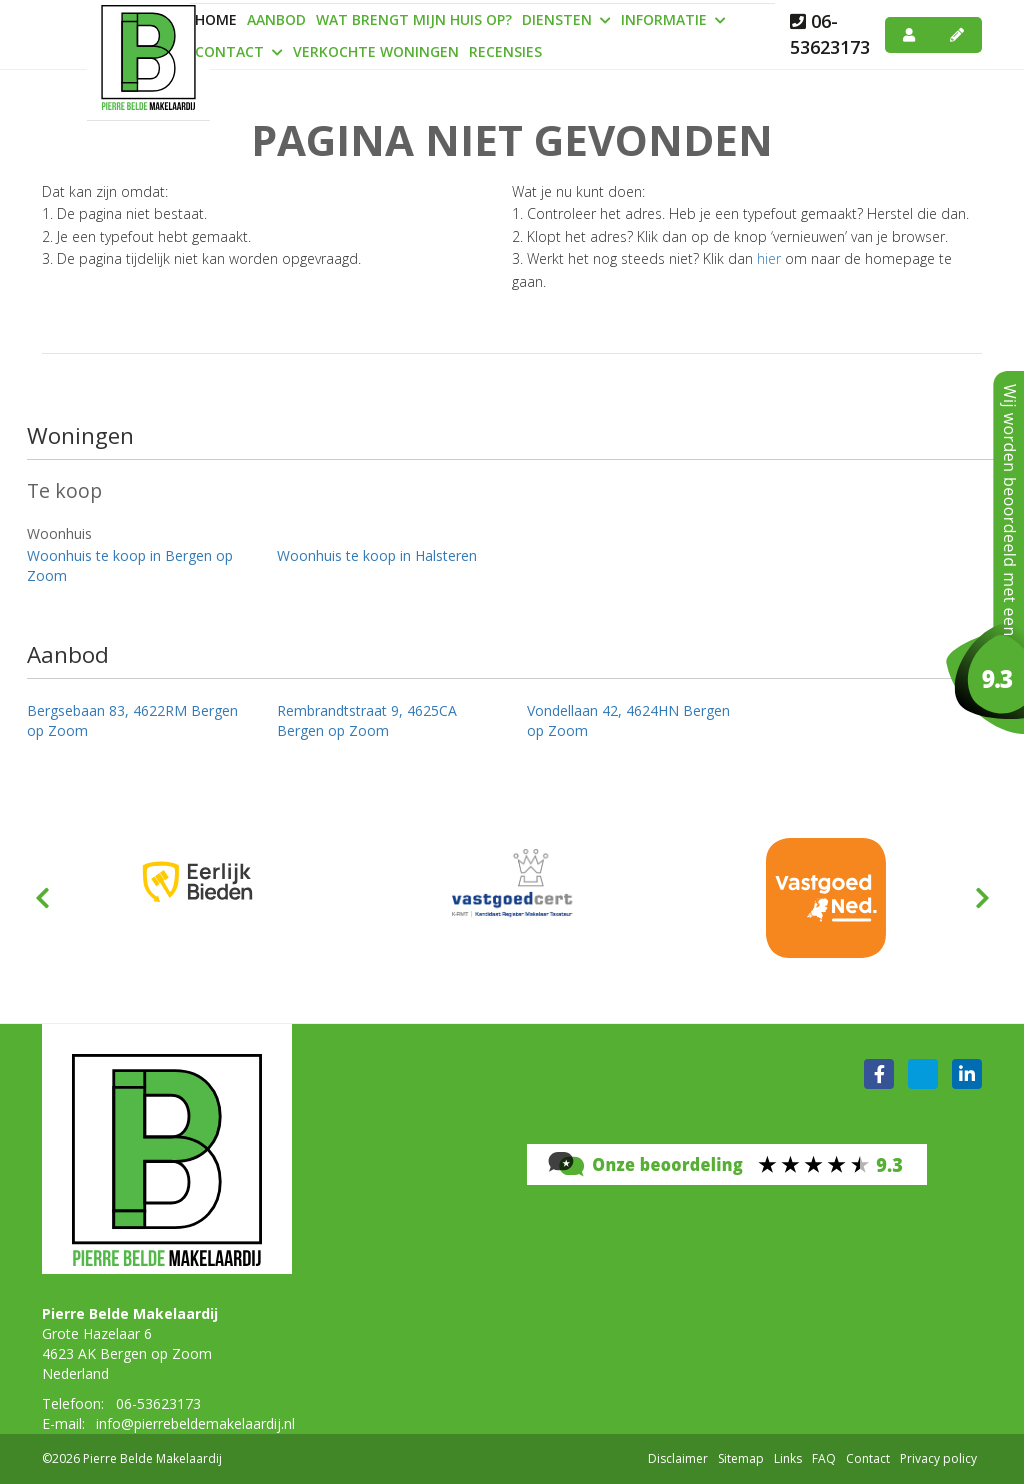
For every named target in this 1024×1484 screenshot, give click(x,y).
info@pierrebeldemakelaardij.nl (195, 1423)
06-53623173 (830, 34)
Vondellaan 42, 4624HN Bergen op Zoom (628, 720)
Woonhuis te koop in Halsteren (377, 555)
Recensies (505, 51)
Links (788, 1458)
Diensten (566, 19)
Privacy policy (938, 1458)
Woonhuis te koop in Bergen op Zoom (130, 565)
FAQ (824, 1458)
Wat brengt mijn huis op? (414, 19)
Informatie (673, 19)
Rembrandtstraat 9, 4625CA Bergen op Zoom (367, 720)
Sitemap (741, 1458)
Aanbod (276, 19)
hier (769, 258)
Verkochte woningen (376, 51)
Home (216, 19)
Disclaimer (678, 1458)
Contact (239, 51)
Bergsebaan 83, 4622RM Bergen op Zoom (132, 720)
